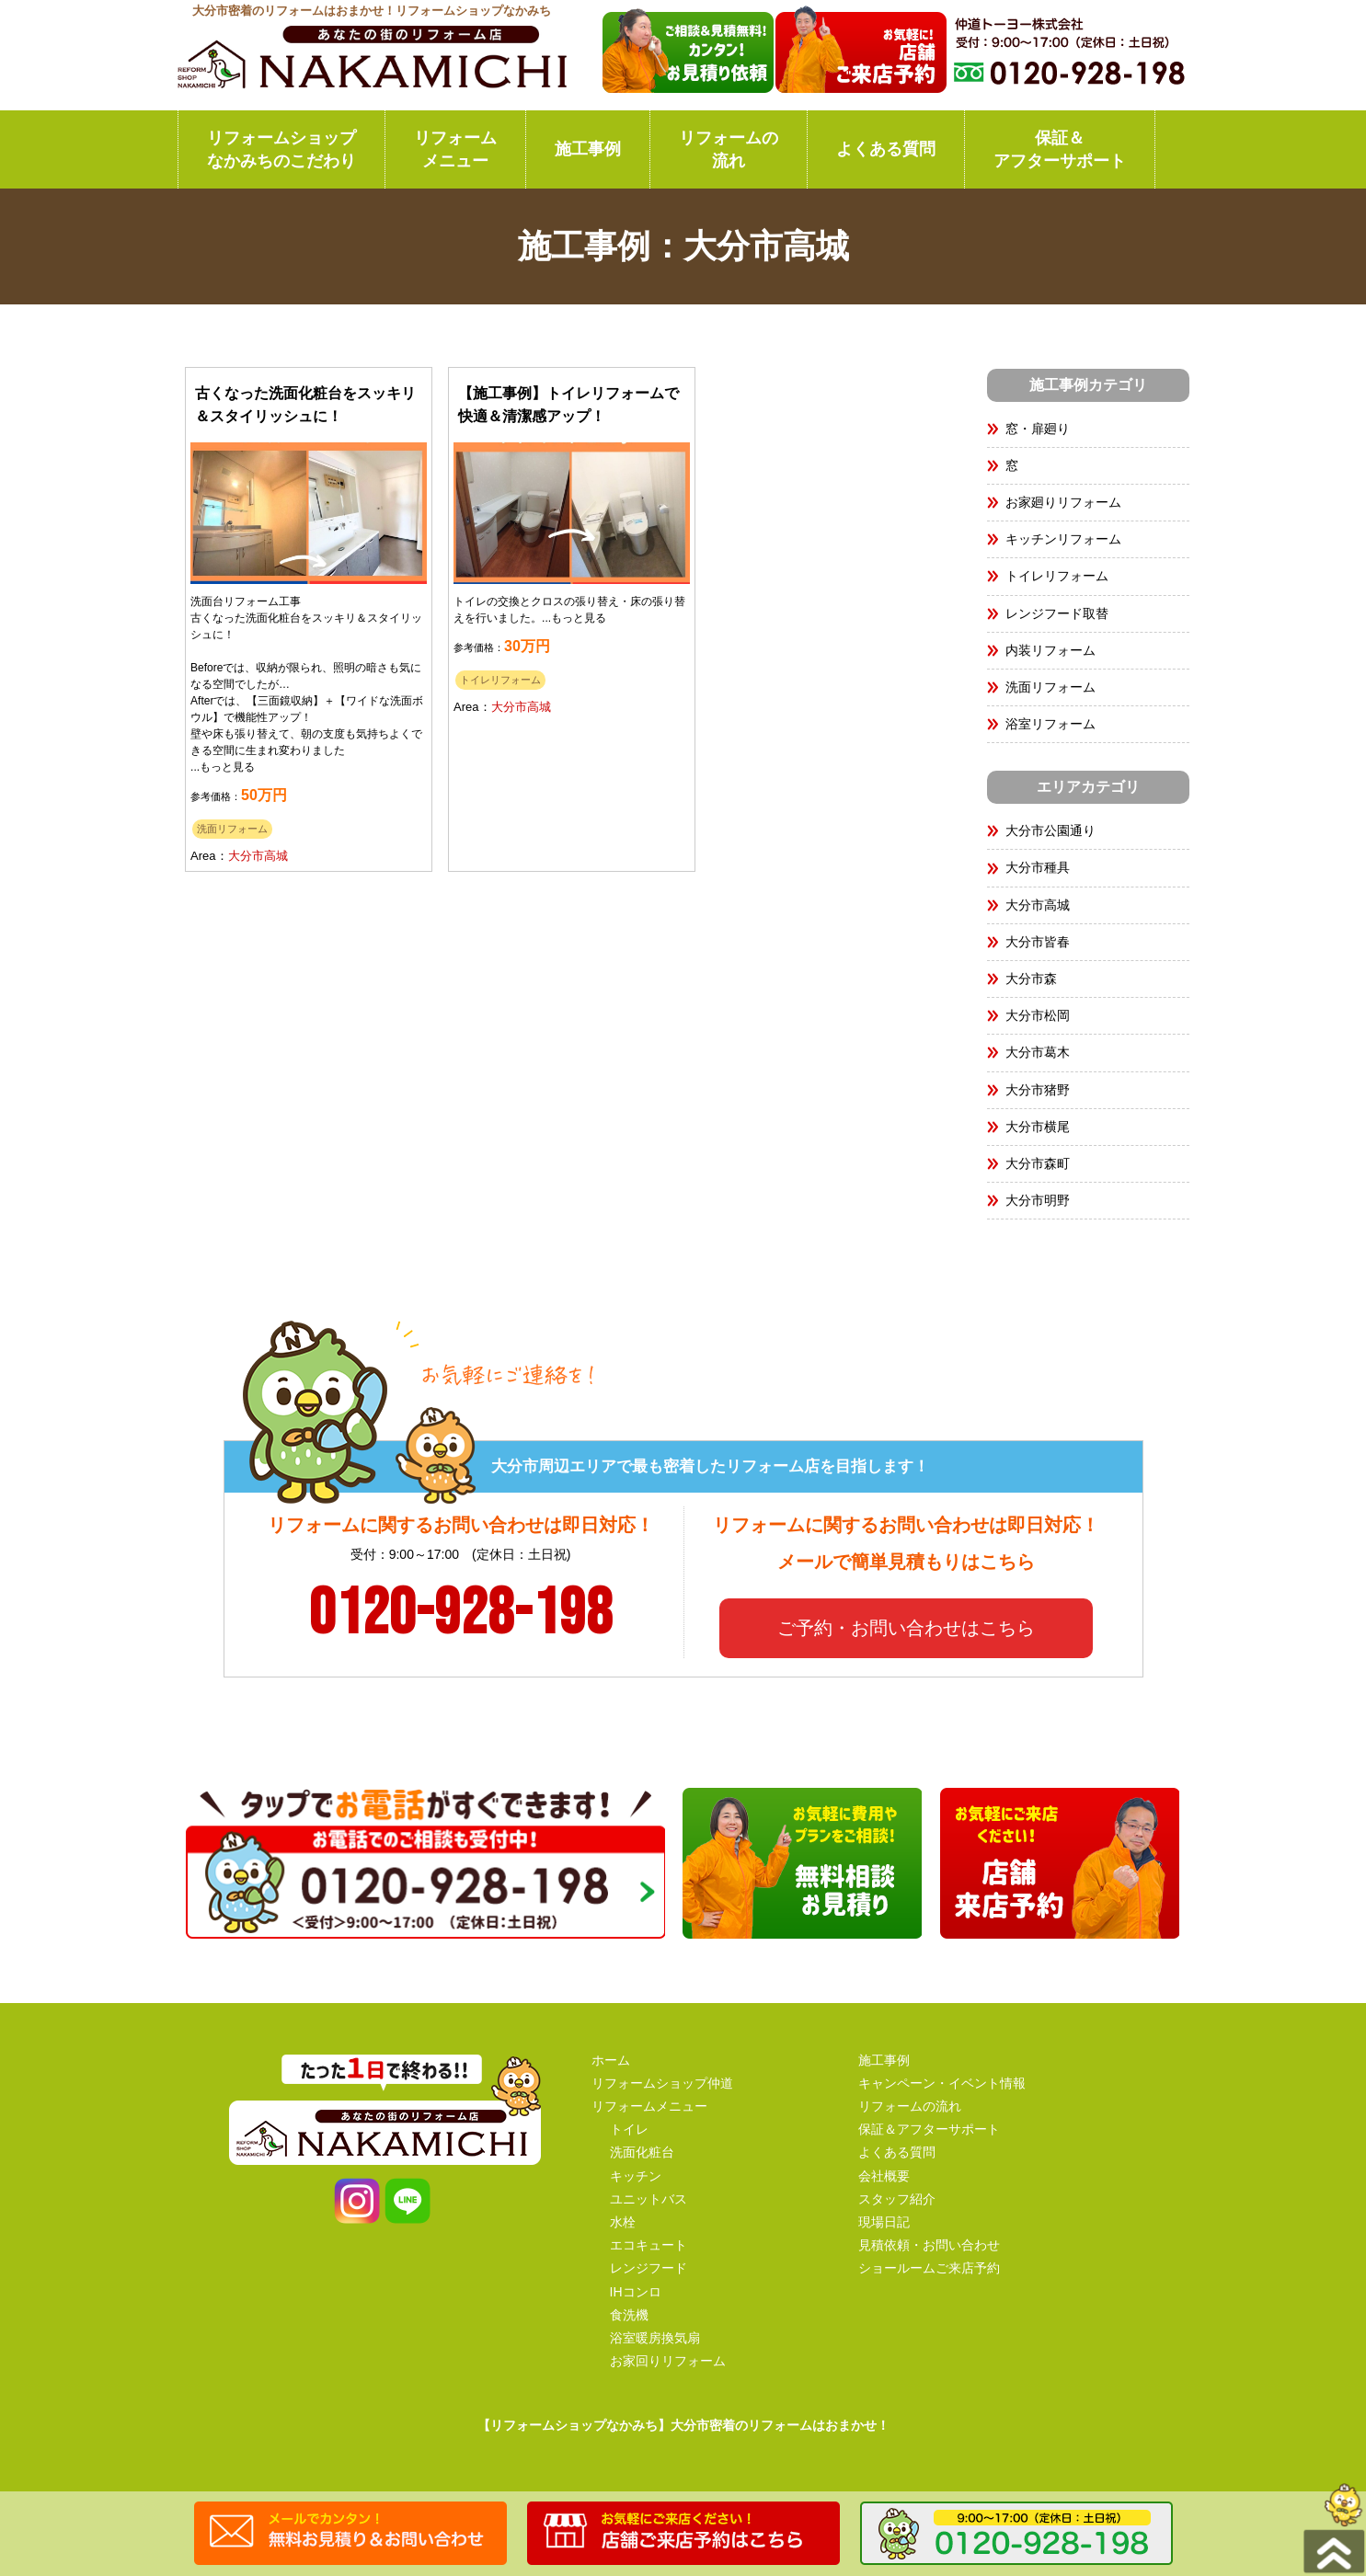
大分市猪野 (1037, 1089)
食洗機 (629, 2314)
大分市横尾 (1037, 1126)
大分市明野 (1037, 1200)
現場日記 (884, 2222)
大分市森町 (1037, 1163)
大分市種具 (1044, 867)
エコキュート (648, 2245)
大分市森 (1031, 978)
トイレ (629, 2129)
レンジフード (648, 2268)
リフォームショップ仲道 (662, 2083)
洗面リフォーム (232, 828)
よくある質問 (886, 149)
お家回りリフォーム (668, 2360)
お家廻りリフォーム (1063, 502)
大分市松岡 (1037, 1015)
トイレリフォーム (500, 679)
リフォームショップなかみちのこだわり (281, 149)
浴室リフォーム (1050, 723)
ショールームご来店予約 (929, 2268)
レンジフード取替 (1056, 613)
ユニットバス (648, 2199)
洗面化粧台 (642, 2152)
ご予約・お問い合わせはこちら (906, 1628)
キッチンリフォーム (1063, 539)
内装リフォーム (1050, 650)
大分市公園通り (1050, 830)
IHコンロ (635, 2291)
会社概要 (884, 2176)
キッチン (635, 2176)
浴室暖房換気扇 (655, 2337)
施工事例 (588, 149)
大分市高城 (258, 856)
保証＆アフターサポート (1059, 149)
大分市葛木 (1037, 1052)
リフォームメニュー (455, 149)
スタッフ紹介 (897, 2199)
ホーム (610, 2060)
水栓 (623, 2222)
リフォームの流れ (728, 149)
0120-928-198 (461, 1614)
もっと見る (227, 767)
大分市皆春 (1037, 941)
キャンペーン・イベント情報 (942, 2083)
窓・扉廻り (1037, 428)
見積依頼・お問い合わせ (929, 2245)
